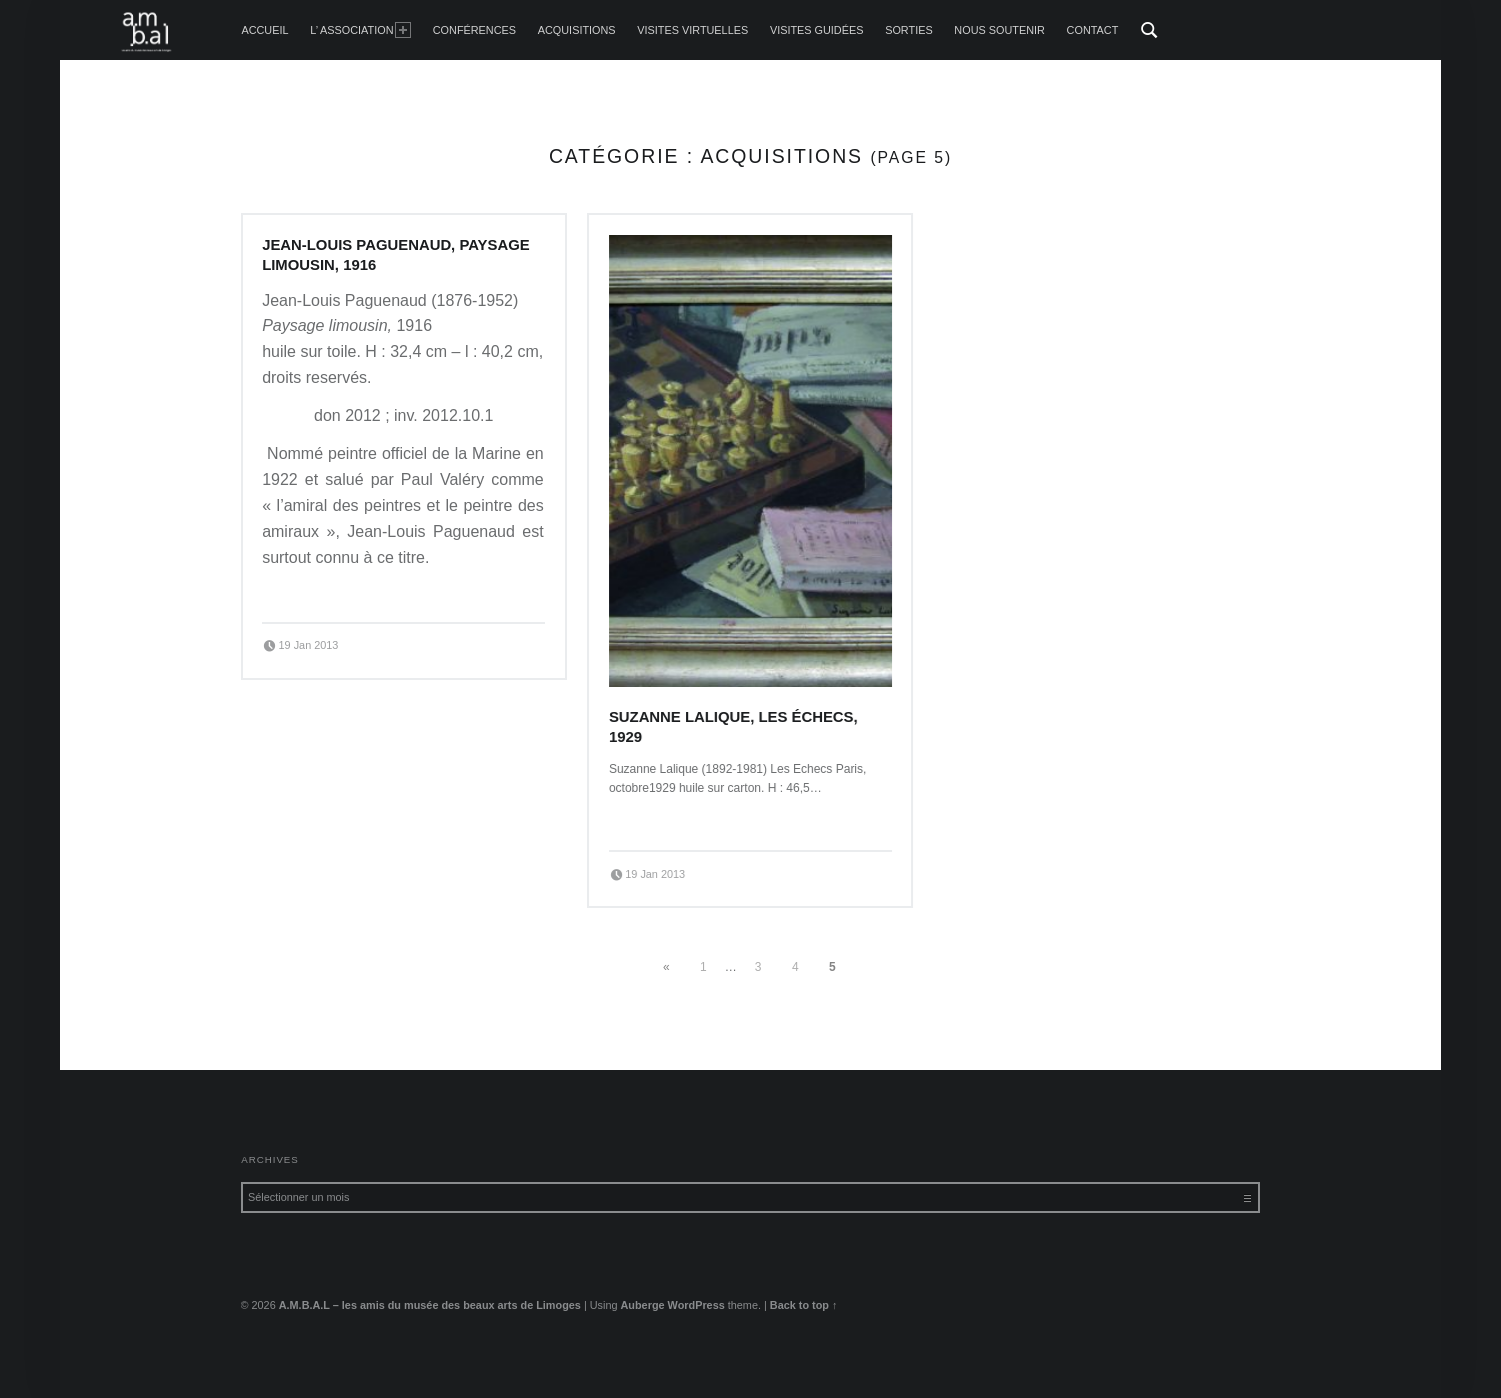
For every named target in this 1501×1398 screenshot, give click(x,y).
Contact (1093, 30)
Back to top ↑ (804, 1305)
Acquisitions (577, 30)
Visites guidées (817, 30)
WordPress (696, 1305)
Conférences (474, 30)
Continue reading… (317, 592)
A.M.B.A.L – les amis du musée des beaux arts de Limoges (430, 1305)
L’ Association (360, 30)
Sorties (908, 30)
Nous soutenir (999, 30)
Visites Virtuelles (692, 30)
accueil (264, 30)
